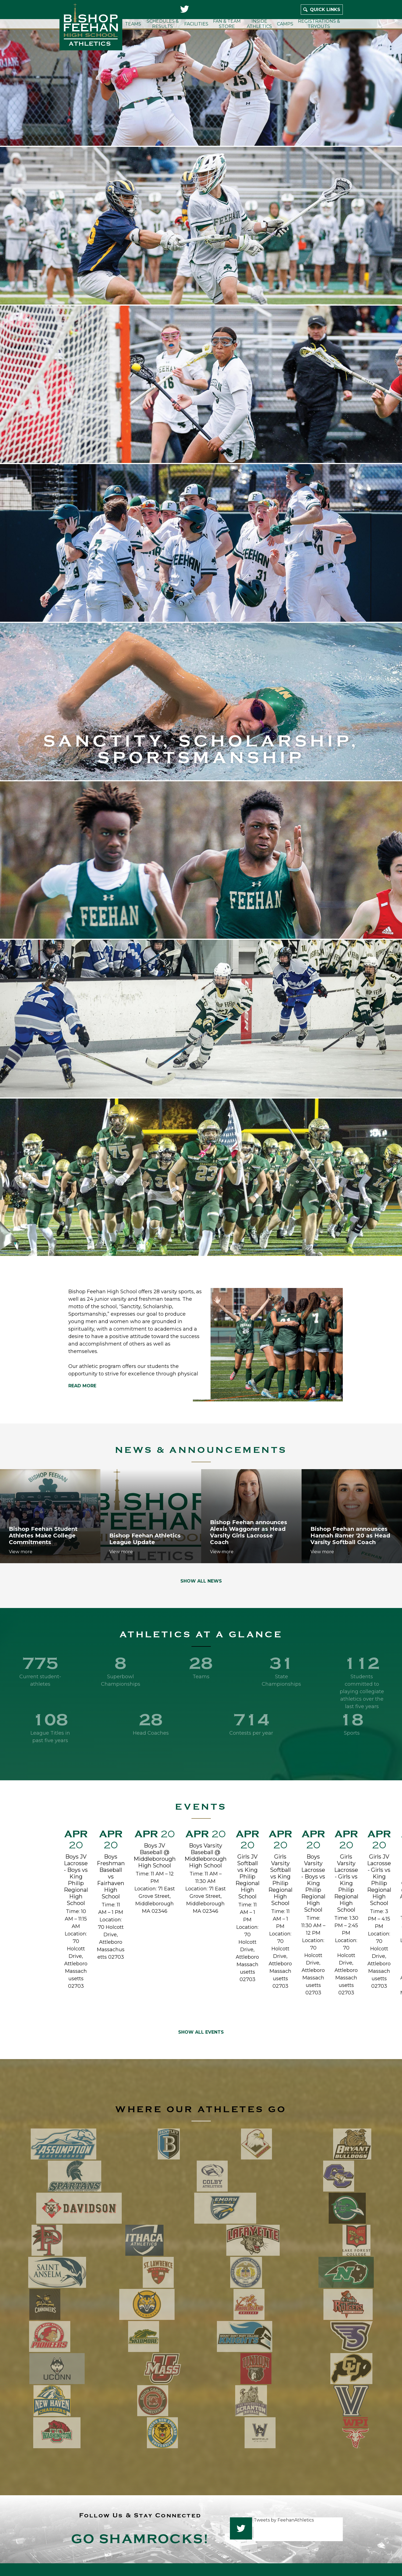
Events (201, 1806)
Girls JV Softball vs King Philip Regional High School (247, 1876)
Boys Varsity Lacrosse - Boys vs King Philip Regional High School (313, 1883)
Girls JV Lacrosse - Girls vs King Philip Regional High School (379, 1879)
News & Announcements (201, 1450)
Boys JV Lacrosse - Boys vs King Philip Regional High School (76, 1879)
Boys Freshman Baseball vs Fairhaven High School (111, 1876)
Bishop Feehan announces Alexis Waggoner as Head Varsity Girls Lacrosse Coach (248, 1532)
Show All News (201, 1581)
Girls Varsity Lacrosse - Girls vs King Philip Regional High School (346, 1883)
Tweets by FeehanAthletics (284, 2520)
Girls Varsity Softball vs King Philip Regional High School (280, 1879)
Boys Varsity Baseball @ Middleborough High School (206, 1855)
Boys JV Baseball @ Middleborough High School (155, 1855)
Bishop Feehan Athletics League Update (145, 1538)
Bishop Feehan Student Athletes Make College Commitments (43, 1535)
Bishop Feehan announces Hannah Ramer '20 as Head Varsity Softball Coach (350, 1535)
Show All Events (201, 2032)
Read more (82, 1385)
